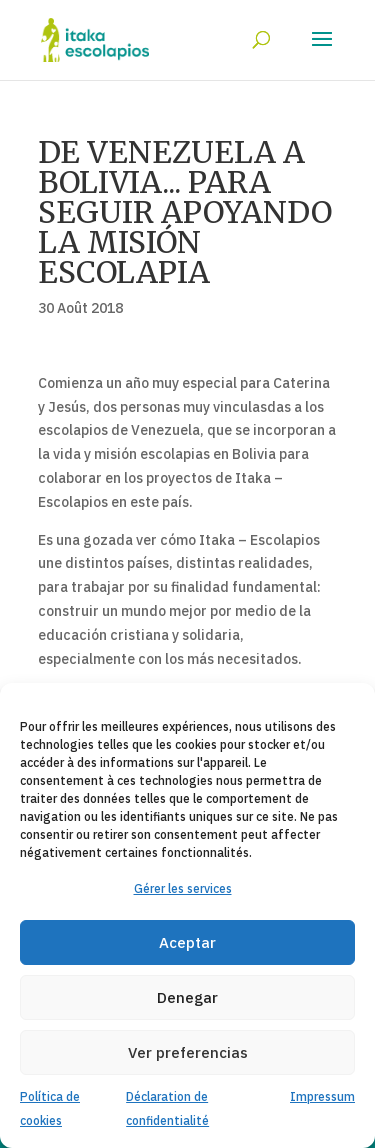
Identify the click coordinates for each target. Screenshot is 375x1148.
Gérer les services (183, 888)
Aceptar (187, 942)
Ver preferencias (188, 1052)
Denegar (187, 997)
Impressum (322, 1096)
